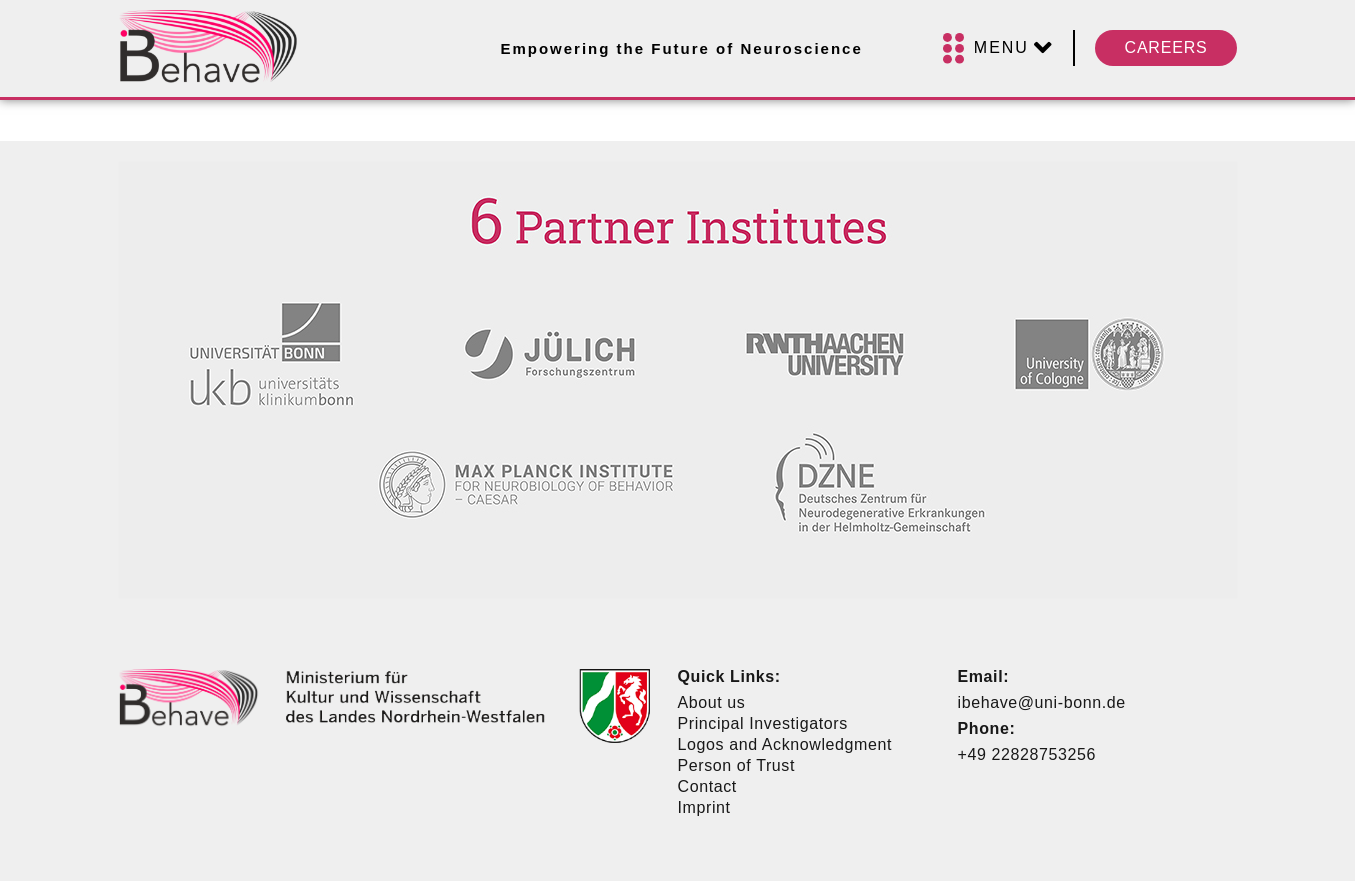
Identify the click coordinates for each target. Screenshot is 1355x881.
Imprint (704, 807)
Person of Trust (737, 765)
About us (712, 702)
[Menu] (998, 48)
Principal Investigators (763, 723)
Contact (707, 786)
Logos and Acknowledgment (785, 744)
